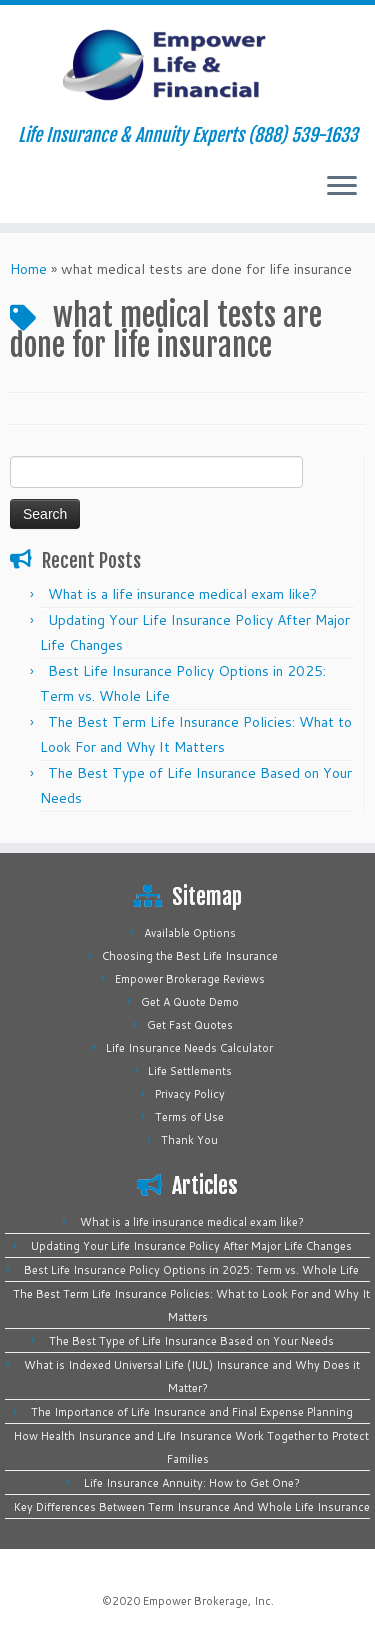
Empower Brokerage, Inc (207, 1601)
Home (28, 269)
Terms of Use (189, 1117)
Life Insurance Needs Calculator (189, 1048)
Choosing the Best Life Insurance (190, 956)
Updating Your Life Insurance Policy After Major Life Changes (191, 1246)
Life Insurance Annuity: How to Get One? (192, 1483)
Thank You (189, 1140)
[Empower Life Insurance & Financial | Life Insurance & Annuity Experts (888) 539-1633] (187, 65)
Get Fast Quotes (190, 1025)
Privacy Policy (190, 1094)
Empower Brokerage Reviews (190, 979)
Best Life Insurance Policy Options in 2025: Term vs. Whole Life (191, 1270)
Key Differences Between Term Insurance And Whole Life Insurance (192, 1507)
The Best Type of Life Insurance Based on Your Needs (191, 1341)
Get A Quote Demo (190, 1002)
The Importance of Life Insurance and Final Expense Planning (192, 1412)
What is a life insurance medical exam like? (182, 594)
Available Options (190, 933)
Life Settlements (190, 1071)
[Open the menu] (342, 187)
